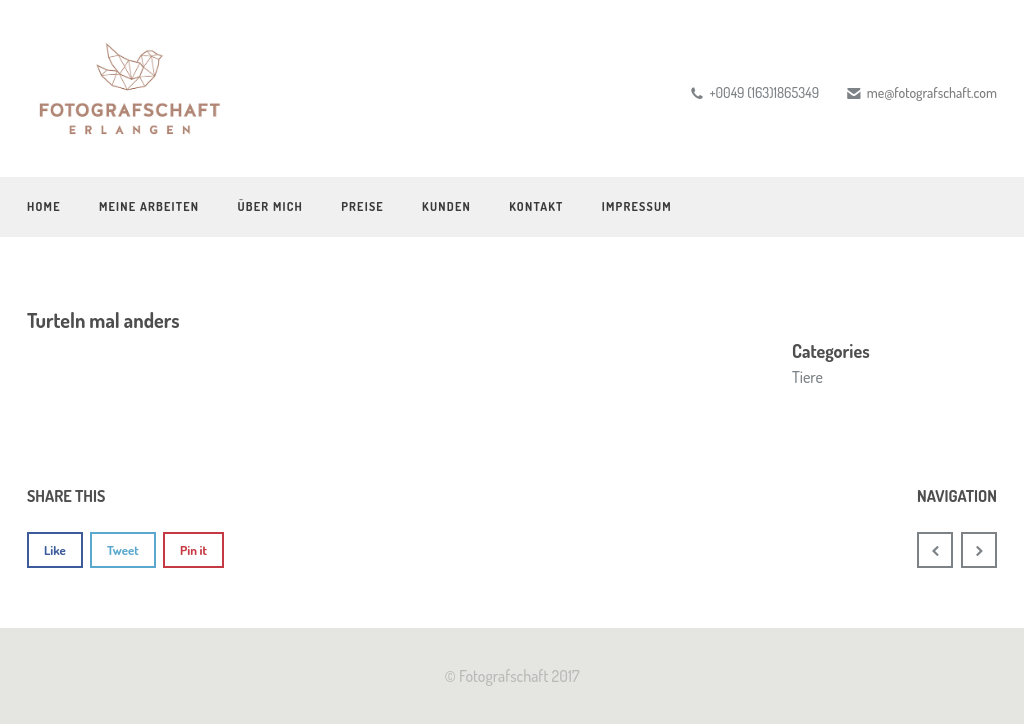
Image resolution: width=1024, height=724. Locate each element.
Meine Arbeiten (149, 206)
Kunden (446, 206)
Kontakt (536, 206)
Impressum (637, 206)
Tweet (123, 550)
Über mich (270, 206)
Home (44, 206)
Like (55, 550)
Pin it (193, 550)
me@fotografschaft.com (932, 92)
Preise (362, 206)
